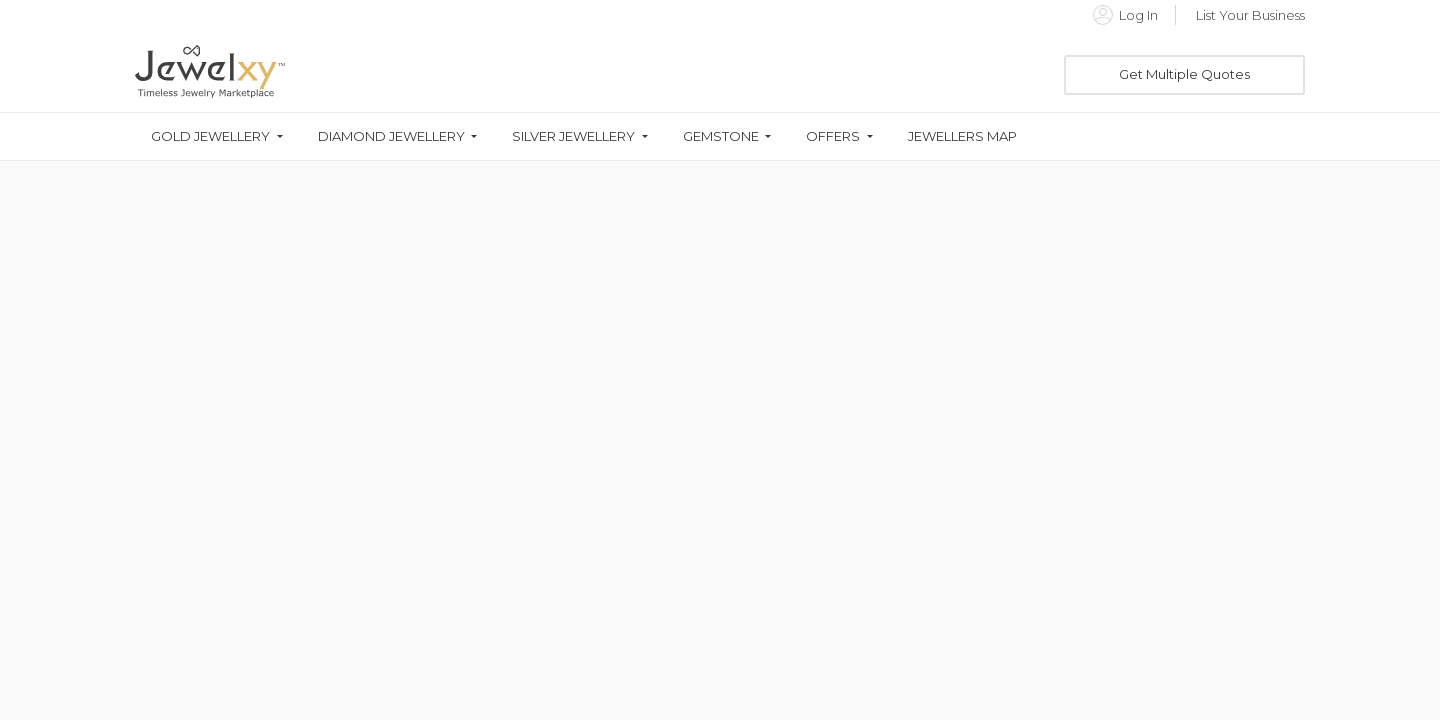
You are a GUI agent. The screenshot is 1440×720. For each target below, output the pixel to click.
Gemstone (721, 136)
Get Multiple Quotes (1184, 74)
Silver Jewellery (573, 136)
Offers (833, 136)
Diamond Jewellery (391, 136)
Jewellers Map (962, 136)
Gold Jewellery (210, 136)
